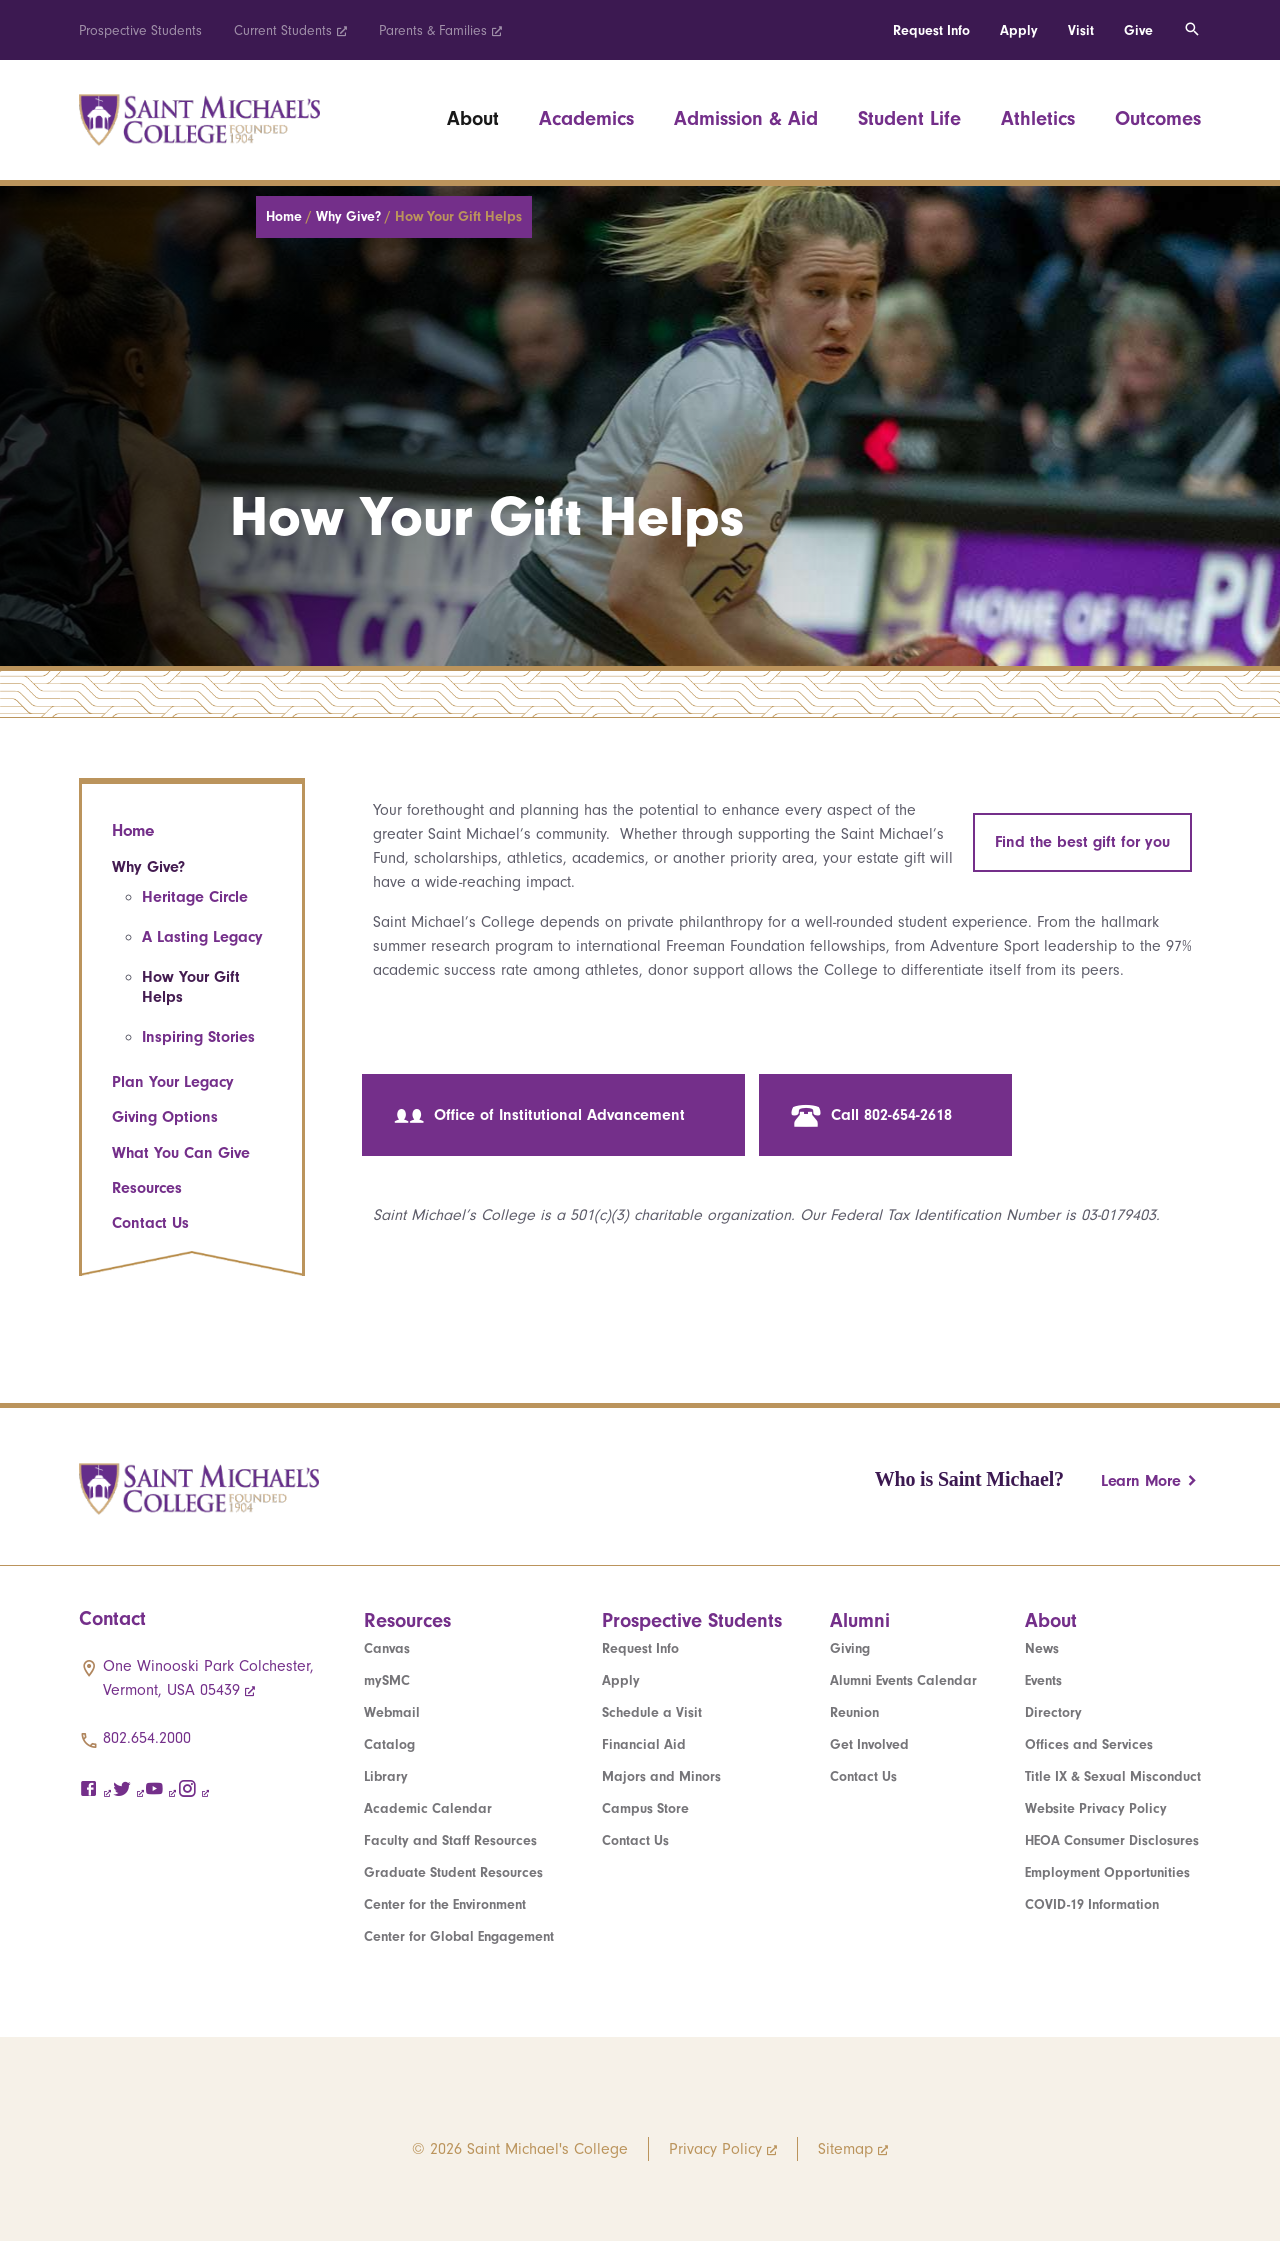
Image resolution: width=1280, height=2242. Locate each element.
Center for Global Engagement (459, 1936)
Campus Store (645, 1808)
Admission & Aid (746, 118)
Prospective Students (140, 30)
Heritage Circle (195, 897)
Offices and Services (1089, 1744)
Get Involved (869, 1744)
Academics (586, 118)
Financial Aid (644, 1744)
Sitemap (845, 2149)
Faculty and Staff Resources (450, 1840)
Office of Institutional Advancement (539, 1116)
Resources (147, 1188)
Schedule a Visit (652, 1712)
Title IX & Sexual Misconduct (1113, 1776)
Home (286, 216)
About (473, 118)
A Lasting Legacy (202, 937)
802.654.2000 (147, 1738)
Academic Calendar (428, 1808)
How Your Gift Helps (191, 987)
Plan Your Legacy (173, 1082)
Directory (1053, 1712)
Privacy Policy (715, 2149)
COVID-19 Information (1092, 1904)
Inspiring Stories (198, 1037)
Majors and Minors (661, 1776)
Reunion (854, 1712)
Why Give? (350, 216)
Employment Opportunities (1107, 1872)
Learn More (1141, 1481)
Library (386, 1776)
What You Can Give (181, 1153)
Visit (1081, 30)
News (1042, 1648)
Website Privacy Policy (1096, 1808)
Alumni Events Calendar (903, 1680)
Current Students (283, 30)
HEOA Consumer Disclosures (1112, 1840)
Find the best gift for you (1082, 842)
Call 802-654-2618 (871, 1116)
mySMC (387, 1680)
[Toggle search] (1192, 30)
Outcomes (1158, 118)
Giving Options (165, 1117)
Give (1138, 30)
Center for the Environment (445, 1904)
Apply (1019, 30)
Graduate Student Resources (453, 1872)
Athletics (1038, 118)
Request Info (931, 30)
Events (1043, 1680)
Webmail (392, 1712)
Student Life (909, 118)
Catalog (389, 1744)
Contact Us (150, 1223)
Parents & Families (433, 30)
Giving (850, 1648)
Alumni (860, 1620)
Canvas (387, 1648)
